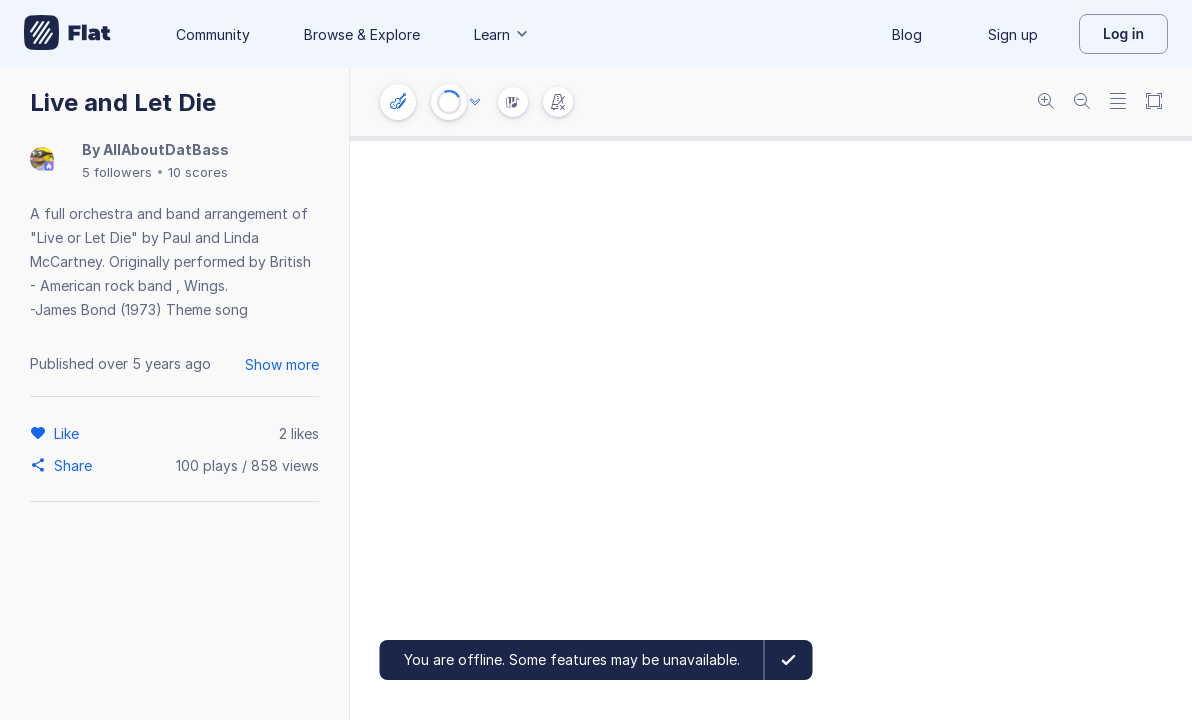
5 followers (117, 172)
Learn (502, 34)
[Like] (69, 433)
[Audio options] (475, 102)
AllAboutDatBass (166, 149)
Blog (907, 34)
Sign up (1013, 34)
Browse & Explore (362, 34)
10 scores (198, 172)
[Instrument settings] (398, 102)
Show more (282, 364)
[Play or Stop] (449, 102)
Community (213, 34)
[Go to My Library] (67, 34)
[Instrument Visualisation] (513, 102)
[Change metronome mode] (558, 102)
